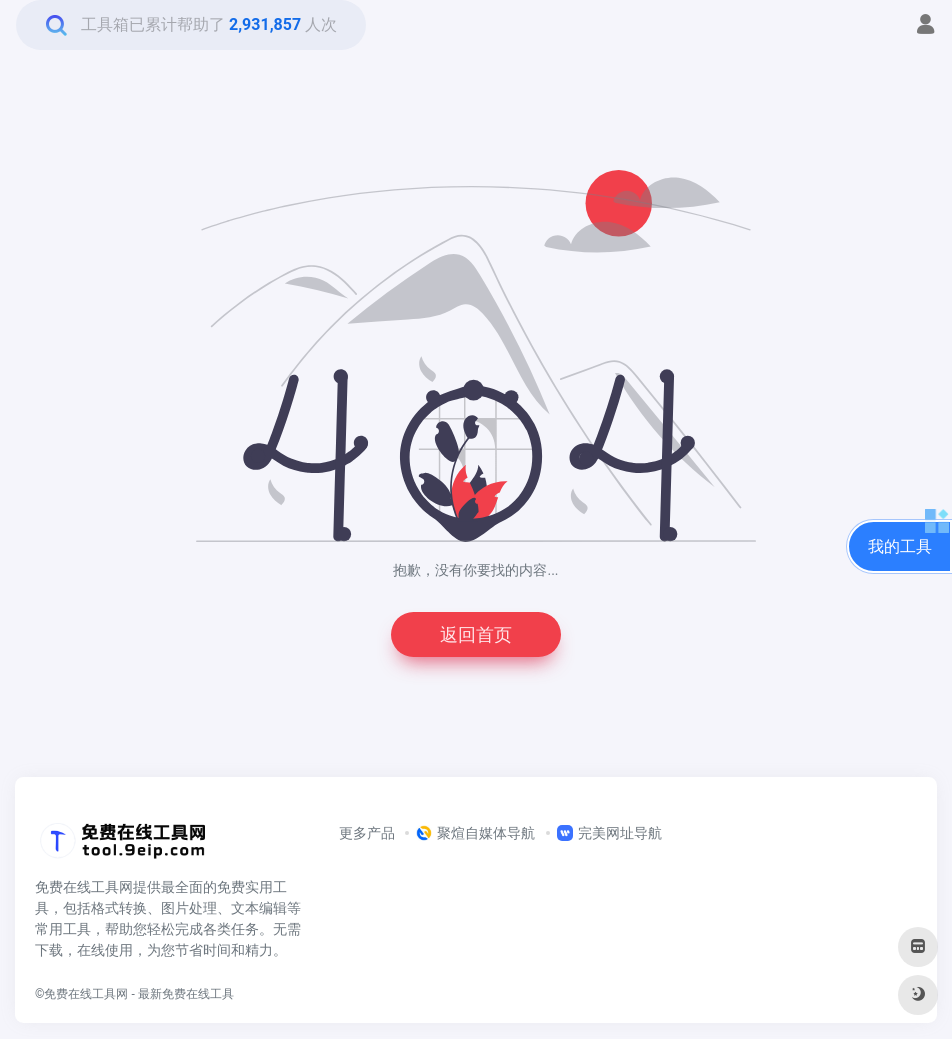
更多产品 (367, 833)
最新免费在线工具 (186, 994)
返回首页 (476, 634)
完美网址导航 (609, 833)
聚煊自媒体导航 (475, 833)
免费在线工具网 (86, 994)
